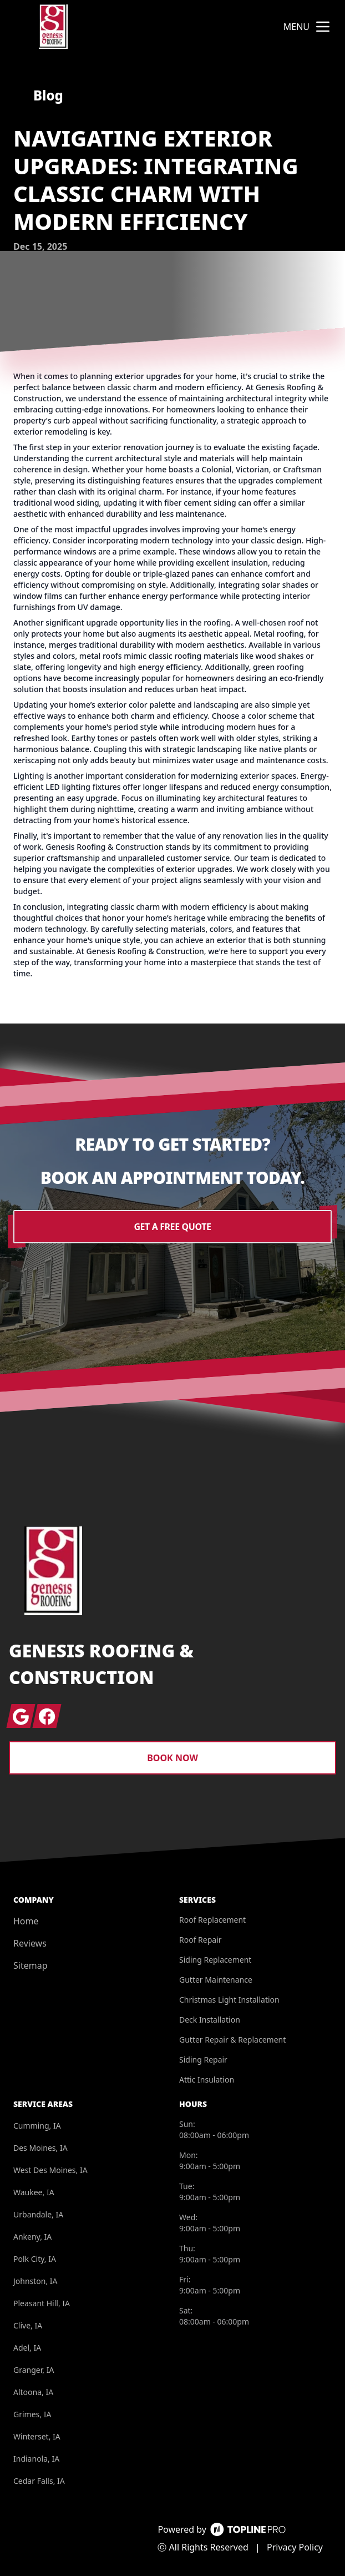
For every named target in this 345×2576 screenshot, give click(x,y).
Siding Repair (203, 2059)
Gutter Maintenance (215, 1979)
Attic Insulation (206, 2079)
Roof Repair (200, 1939)
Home (26, 1921)
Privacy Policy (295, 2547)
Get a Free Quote (172, 1227)
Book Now (172, 1758)
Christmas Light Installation (229, 1999)
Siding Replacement (215, 1959)
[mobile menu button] (323, 26)
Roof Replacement (212, 1919)
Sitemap (30, 1965)
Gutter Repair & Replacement (232, 2039)
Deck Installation (209, 2019)
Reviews (30, 1943)
